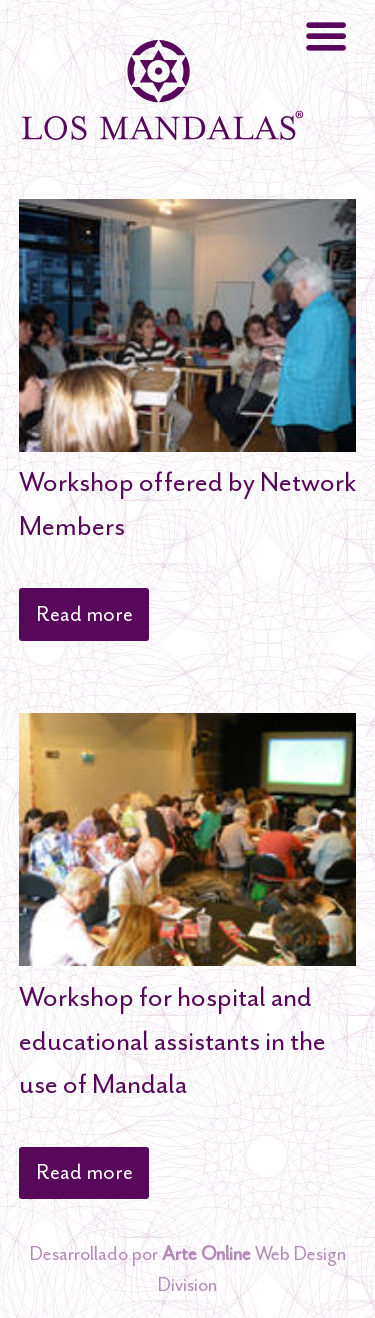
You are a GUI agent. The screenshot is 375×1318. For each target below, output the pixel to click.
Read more (84, 614)
